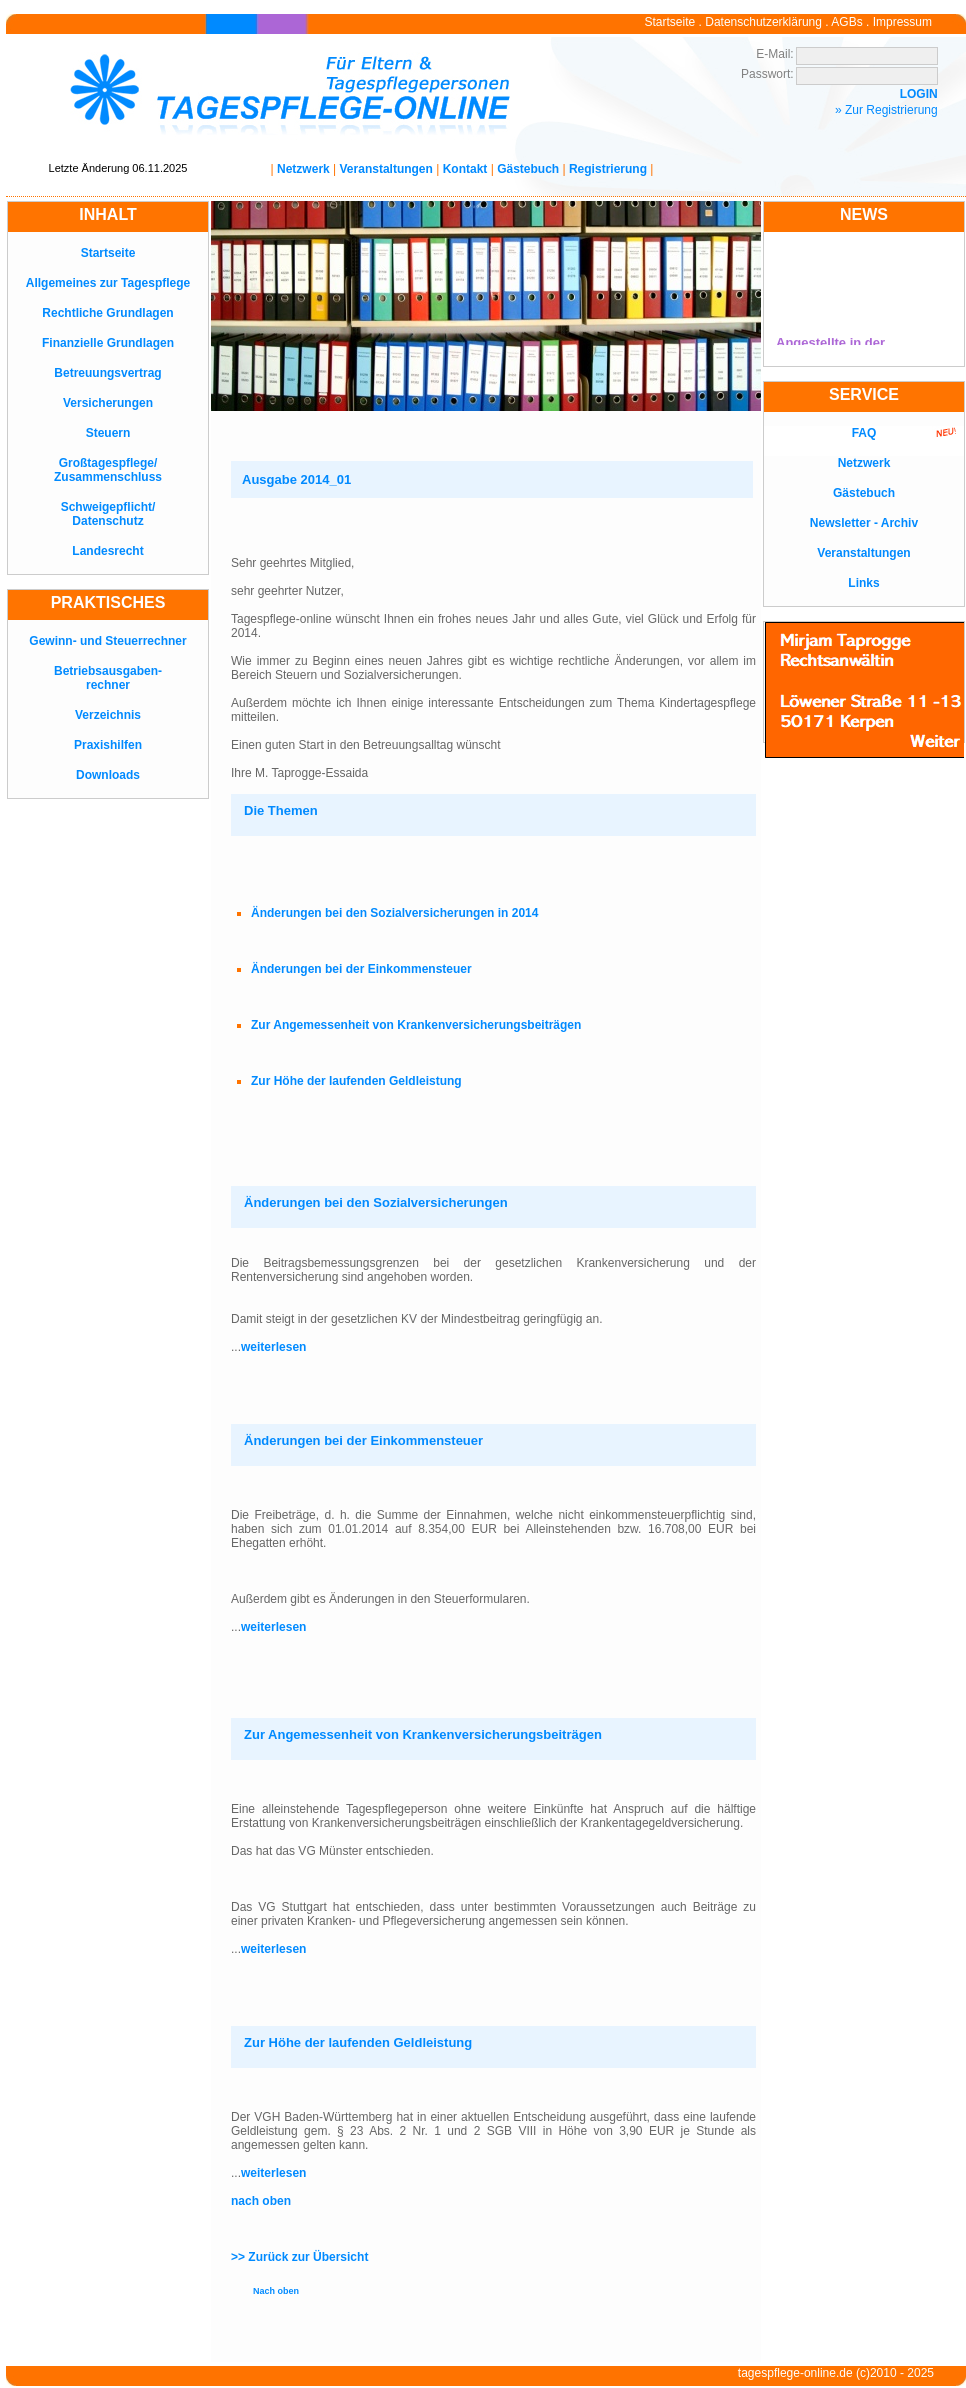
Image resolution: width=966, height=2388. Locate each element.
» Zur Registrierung (886, 110)
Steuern (108, 433)
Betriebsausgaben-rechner (108, 678)
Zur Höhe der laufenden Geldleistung (356, 1081)
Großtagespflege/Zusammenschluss (108, 470)
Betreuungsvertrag (107, 373)
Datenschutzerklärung (763, 22)
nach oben (261, 2201)
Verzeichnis (108, 715)
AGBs (846, 22)
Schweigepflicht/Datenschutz (108, 514)
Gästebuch (528, 169)
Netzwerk (303, 169)
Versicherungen (108, 403)
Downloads (108, 775)
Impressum (902, 22)
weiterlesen (273, 1347)
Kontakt (465, 169)
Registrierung (608, 169)
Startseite (670, 22)
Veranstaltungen (386, 169)
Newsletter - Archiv (864, 523)
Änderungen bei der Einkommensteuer (361, 969)
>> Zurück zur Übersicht (299, 2257)
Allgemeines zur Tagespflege (108, 283)
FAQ (864, 433)
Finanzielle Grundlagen (108, 343)
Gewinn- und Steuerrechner (107, 641)
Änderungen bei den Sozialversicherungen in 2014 (394, 913)
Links (863, 583)
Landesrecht (107, 551)
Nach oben (276, 2291)
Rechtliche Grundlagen (107, 313)
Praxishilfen (108, 745)
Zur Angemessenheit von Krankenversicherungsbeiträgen (416, 1025)
